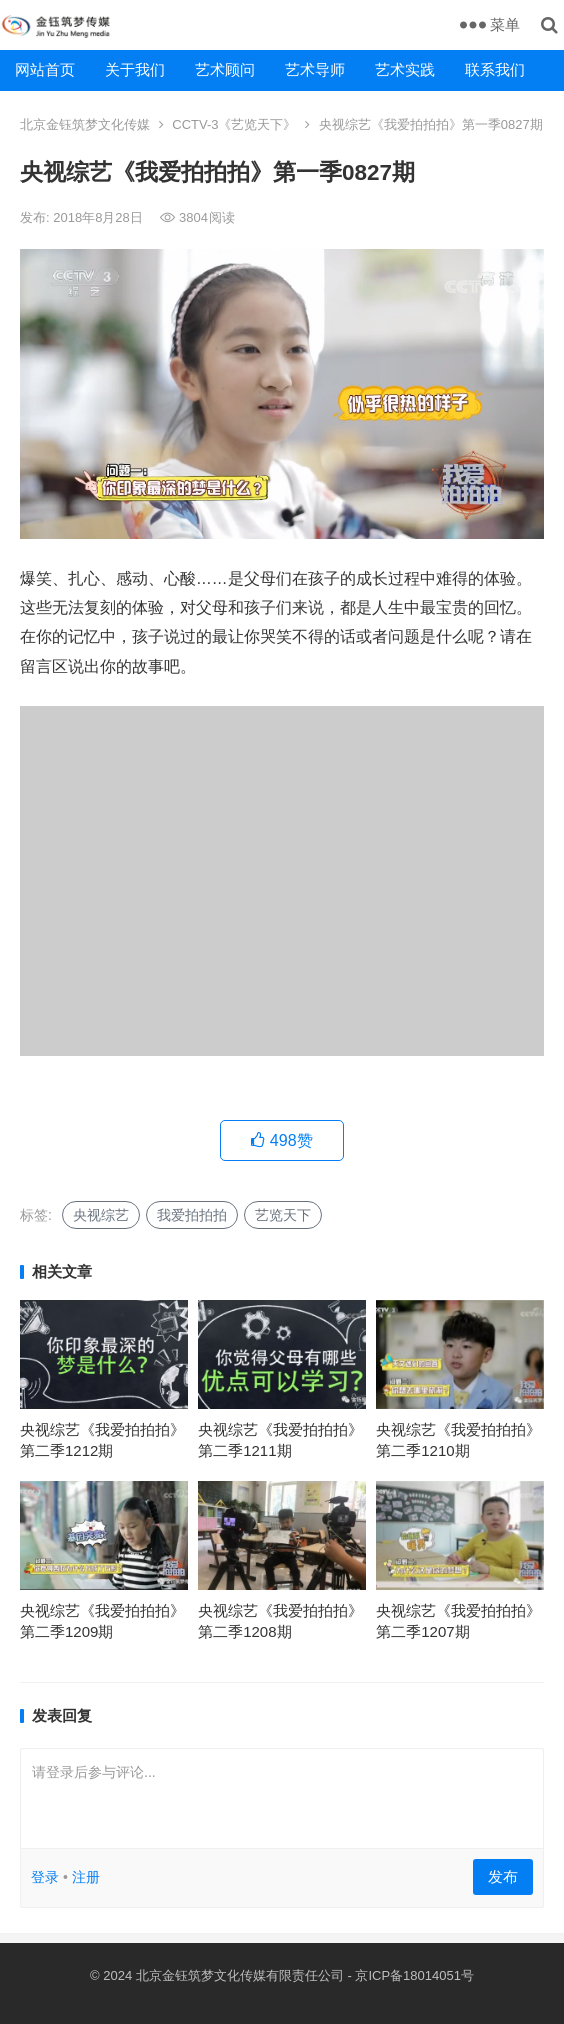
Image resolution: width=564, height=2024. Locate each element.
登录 (45, 1877)
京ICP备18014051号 (414, 1975)
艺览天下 (283, 1215)
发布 (503, 1876)
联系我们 (495, 69)
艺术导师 (315, 69)
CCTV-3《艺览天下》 (234, 124)
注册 (86, 1877)
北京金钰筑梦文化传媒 (85, 124)
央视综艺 (101, 1215)
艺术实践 (405, 69)
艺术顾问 (225, 69)
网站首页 (45, 69)
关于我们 (135, 69)
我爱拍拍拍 (192, 1215)
